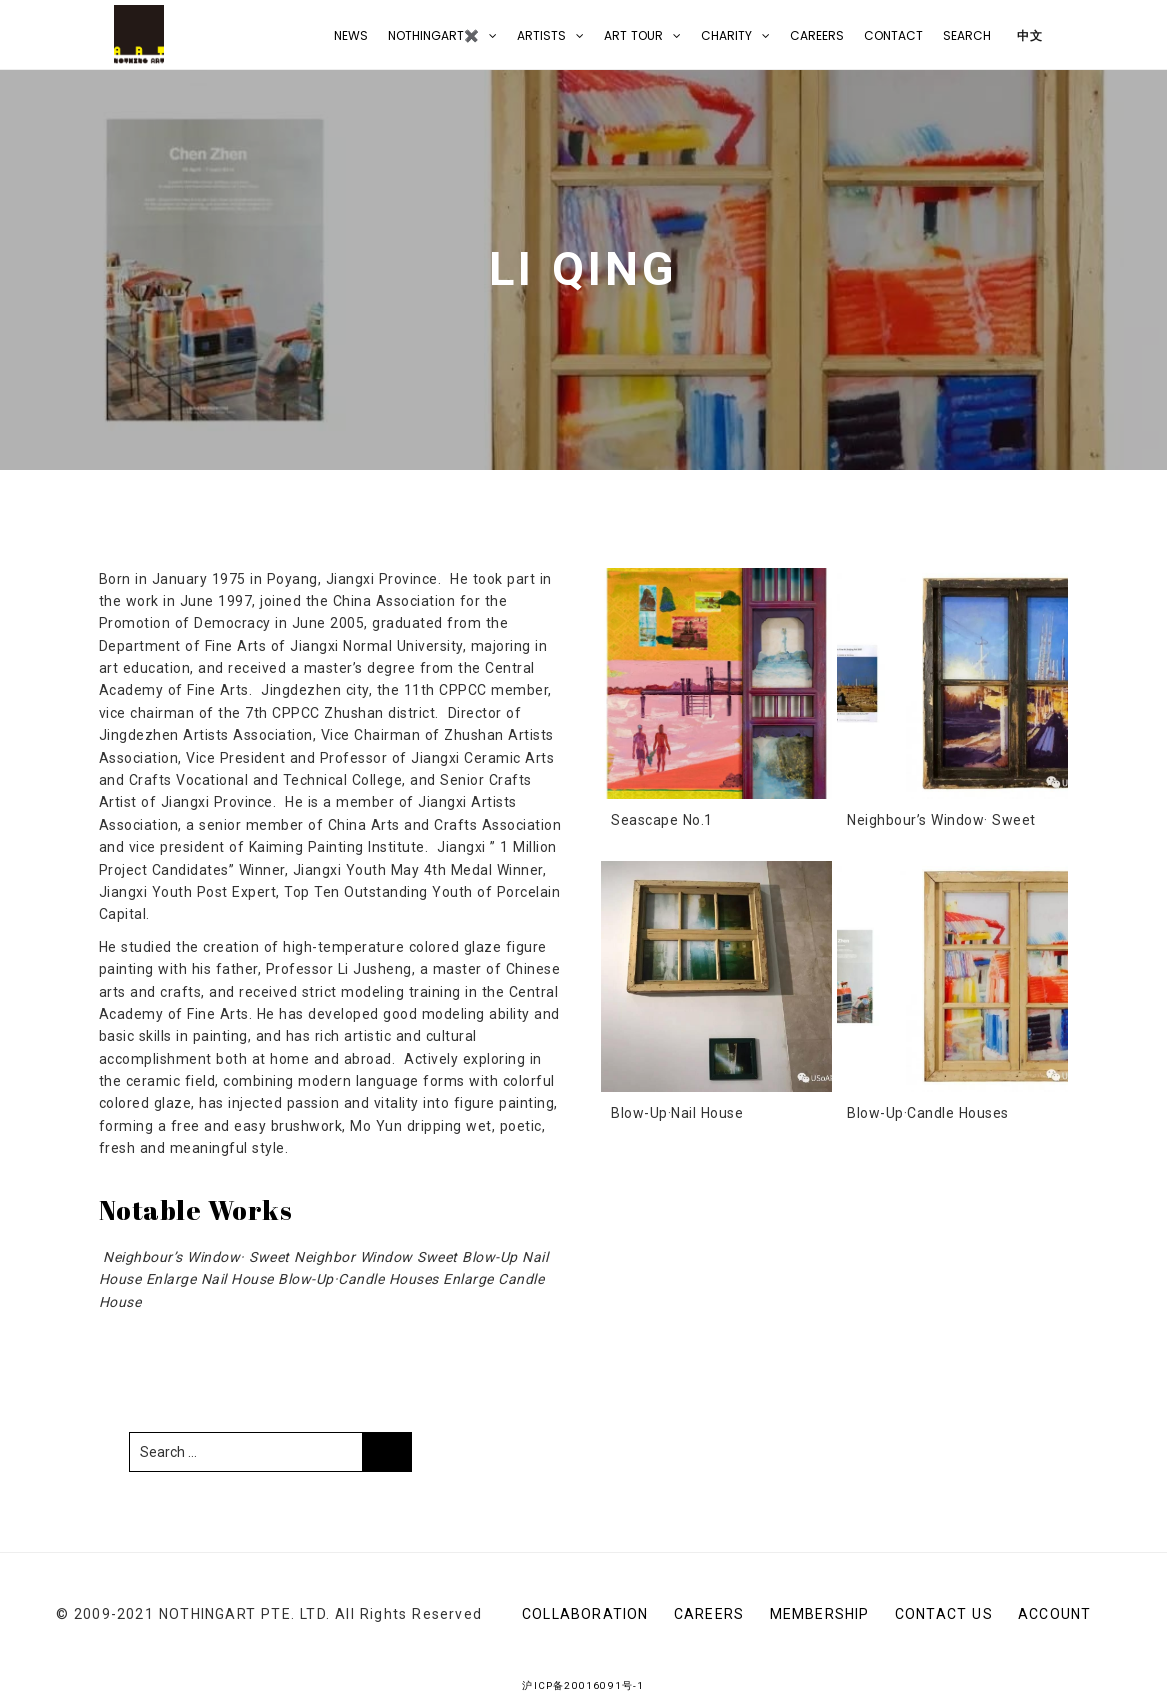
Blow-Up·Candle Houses (928, 1113)
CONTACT (893, 35)
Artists (541, 35)
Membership (820, 1614)
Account (1054, 1614)
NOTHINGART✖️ (433, 35)
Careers (817, 35)
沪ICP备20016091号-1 (583, 1685)
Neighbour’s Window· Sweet (941, 820)
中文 (1027, 35)
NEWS (351, 35)
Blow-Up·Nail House (677, 1113)
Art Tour (633, 35)
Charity (726, 35)
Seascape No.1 (662, 820)
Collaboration (585, 1614)
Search (967, 35)
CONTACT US (944, 1614)
